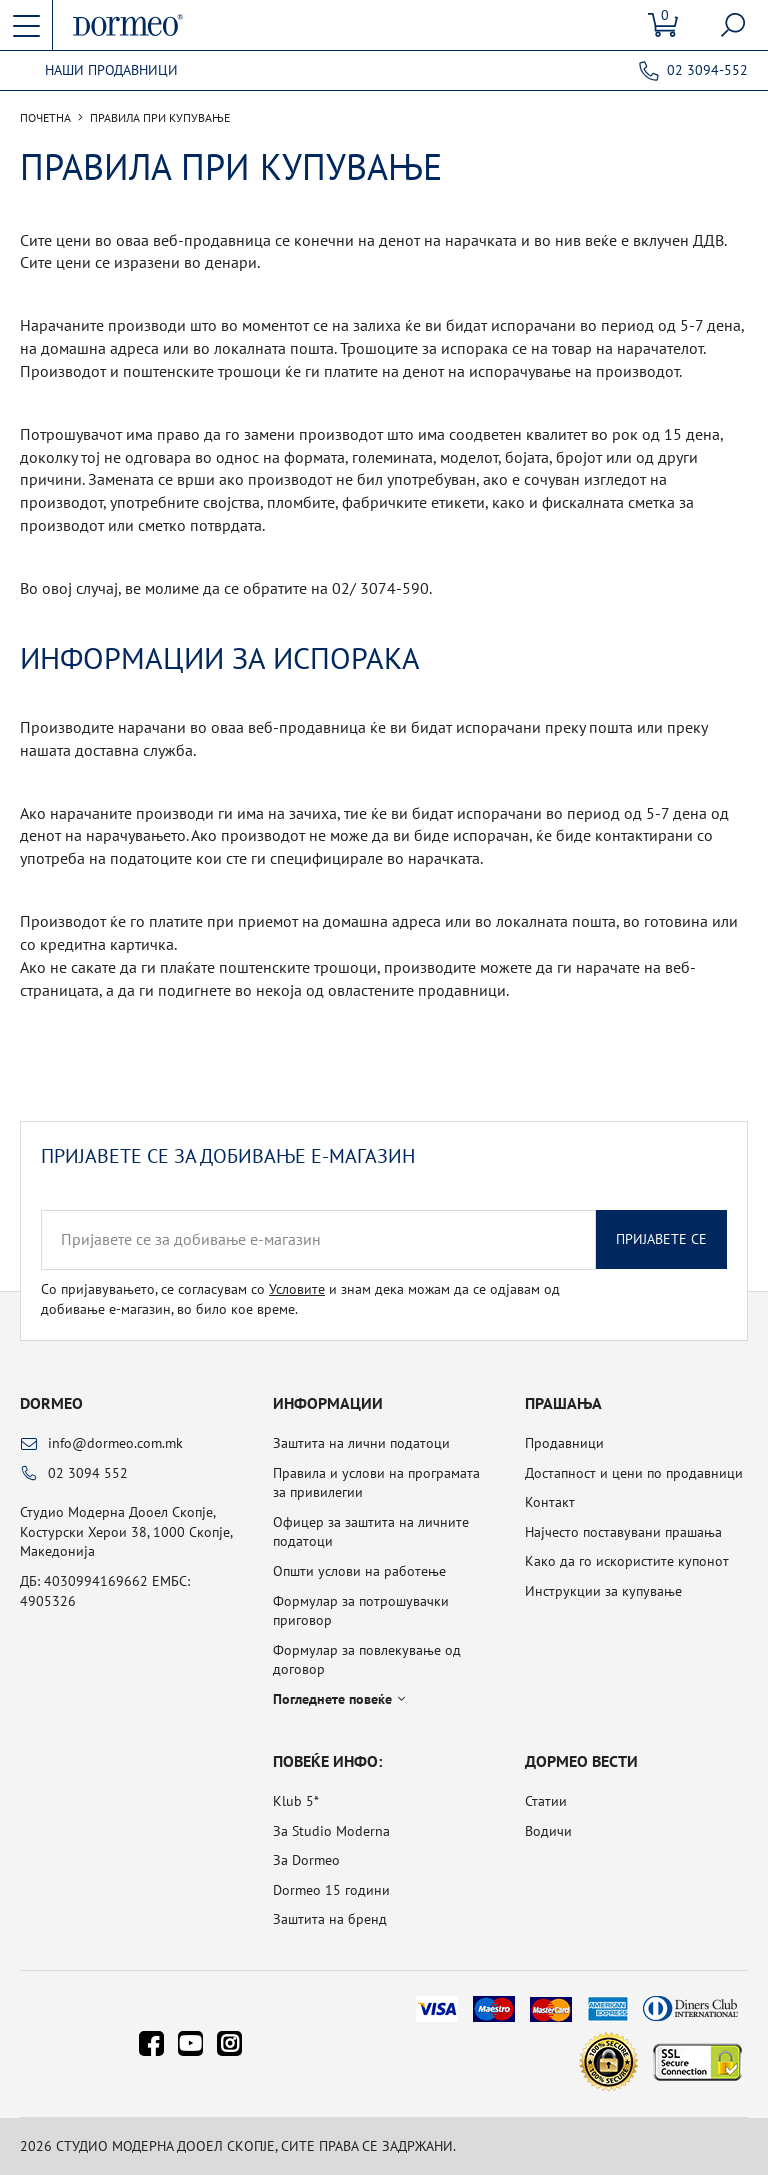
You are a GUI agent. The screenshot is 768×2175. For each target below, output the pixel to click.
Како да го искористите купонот (627, 1561)
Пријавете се (661, 1239)
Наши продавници (111, 70)
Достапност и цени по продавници (634, 1473)
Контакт (550, 1502)
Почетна (45, 118)
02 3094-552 (707, 70)
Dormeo (51, 1403)
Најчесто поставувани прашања (623, 1532)
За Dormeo (306, 1860)
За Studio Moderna (331, 1831)
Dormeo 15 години (331, 1890)
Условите (297, 1289)
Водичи (548, 1831)
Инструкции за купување (603, 1591)
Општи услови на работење (359, 1571)
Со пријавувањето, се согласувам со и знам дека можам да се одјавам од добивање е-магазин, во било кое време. (300, 1299)
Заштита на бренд (330, 1919)
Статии (546, 1801)
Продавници (564, 1443)
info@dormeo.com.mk (115, 1443)
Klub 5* (296, 1801)
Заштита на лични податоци (361, 1443)
